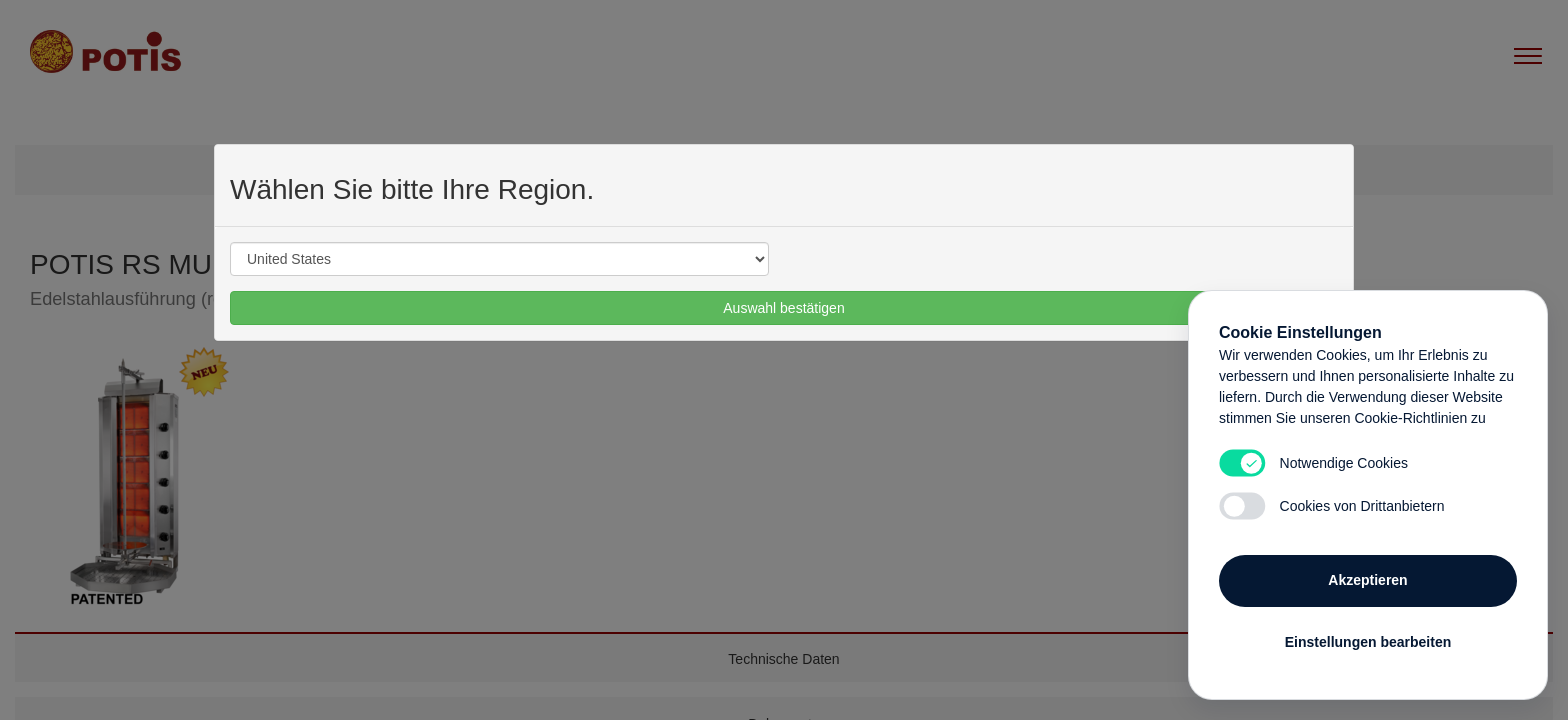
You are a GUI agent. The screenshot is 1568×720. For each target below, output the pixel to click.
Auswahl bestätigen (783, 308)
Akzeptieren (1367, 580)
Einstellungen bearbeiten (1368, 642)
